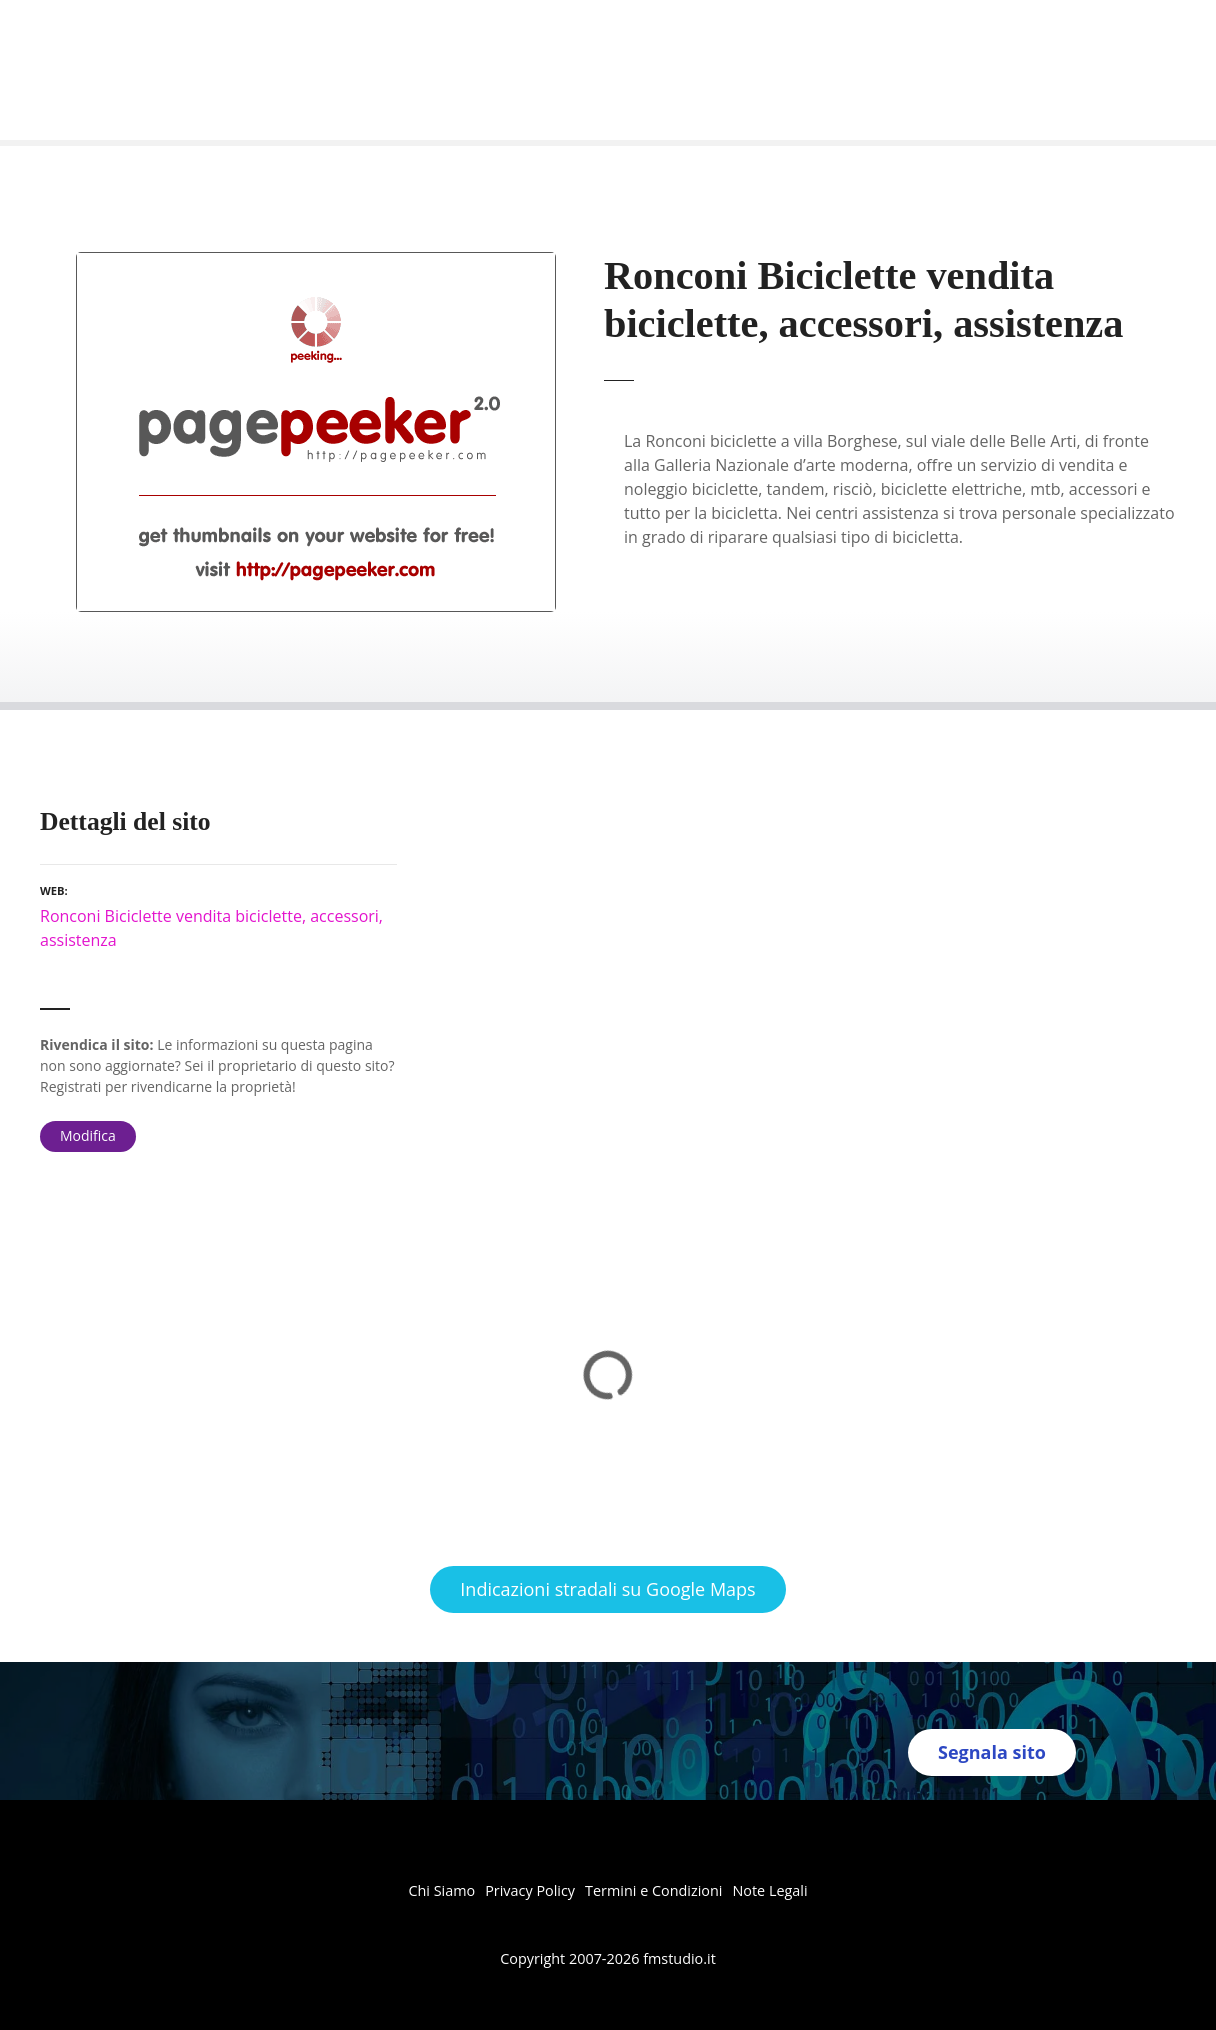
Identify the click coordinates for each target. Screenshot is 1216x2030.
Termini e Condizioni (653, 1890)
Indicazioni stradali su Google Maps (607, 1589)
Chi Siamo (441, 1890)
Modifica (88, 1135)
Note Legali (769, 1890)
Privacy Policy (530, 1890)
